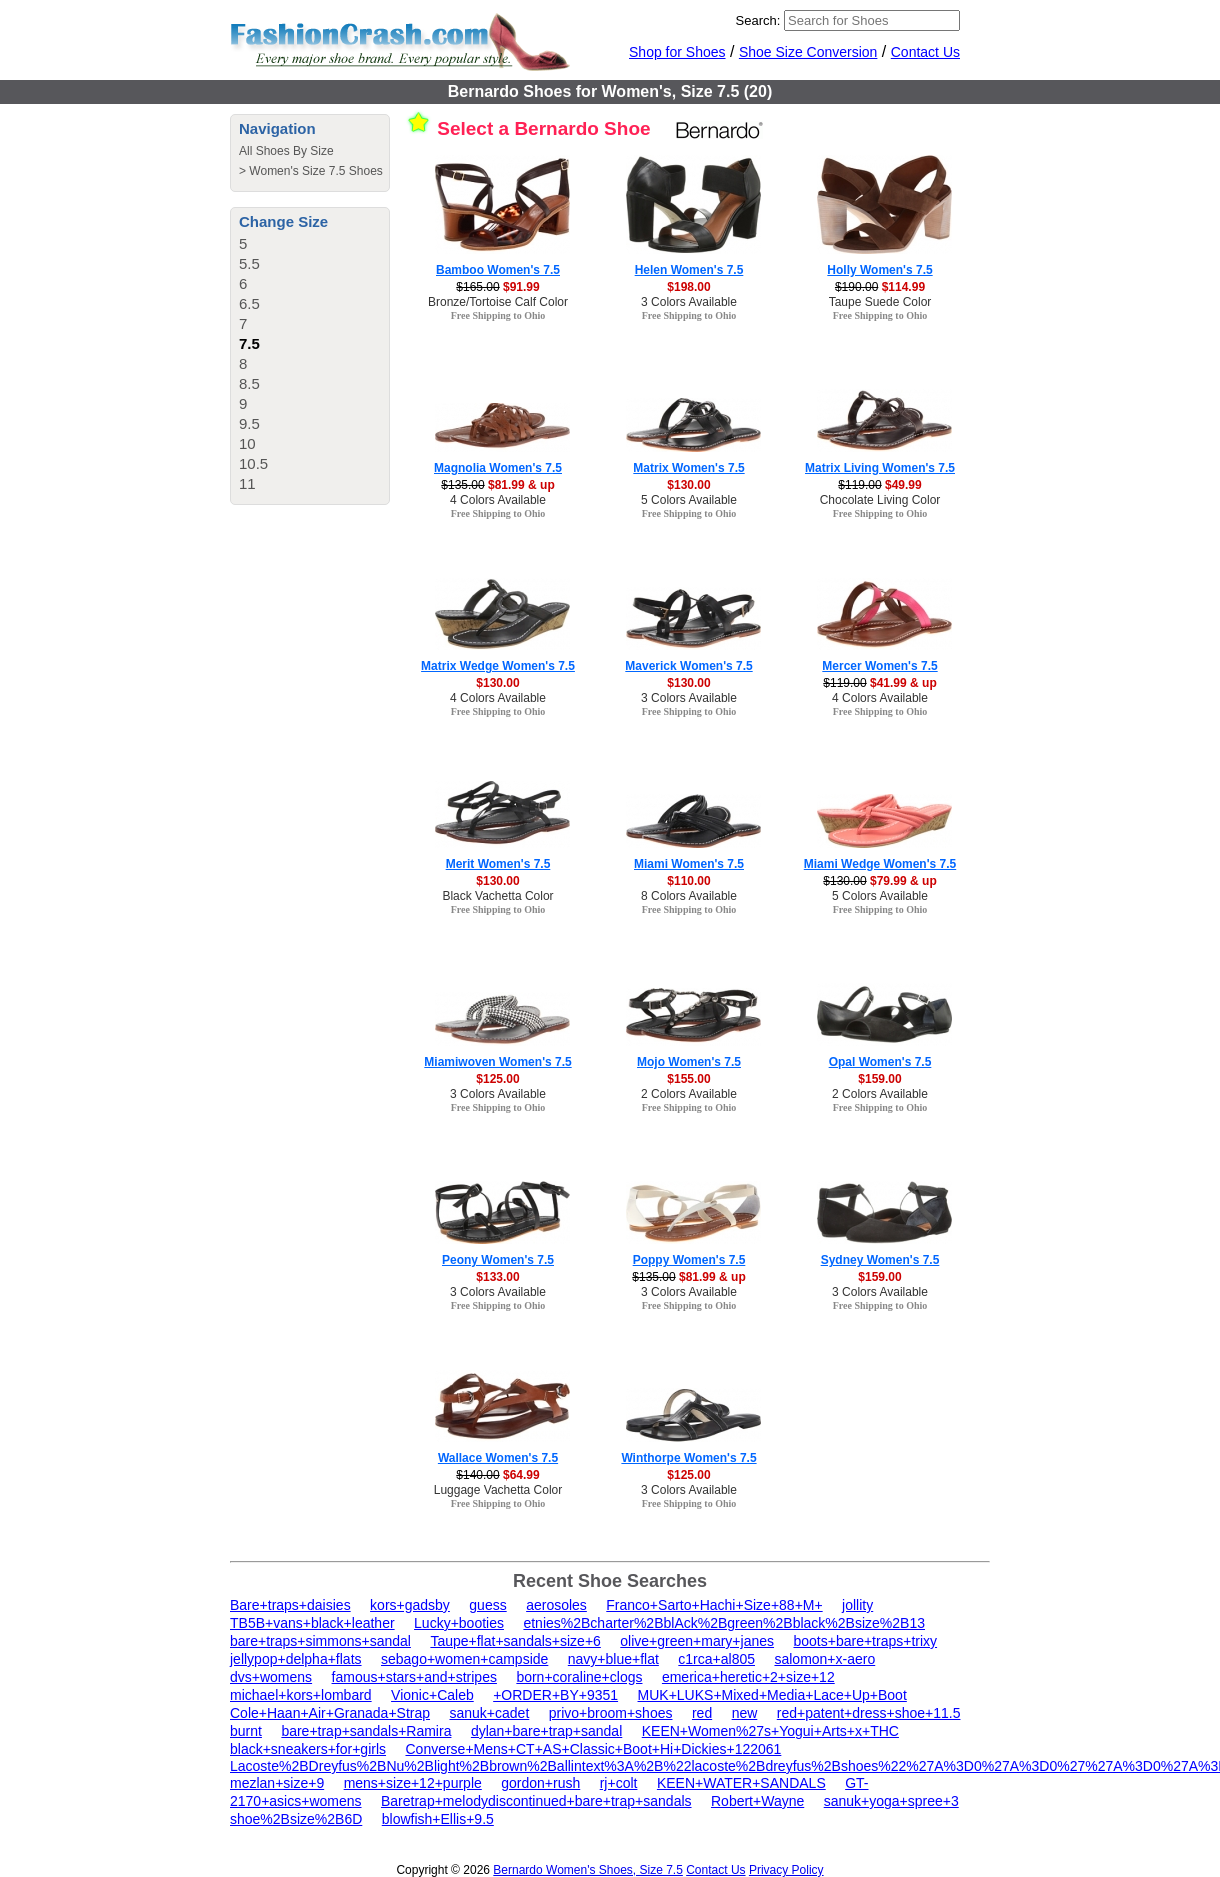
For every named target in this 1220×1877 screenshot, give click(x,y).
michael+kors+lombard (301, 1695)
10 (247, 443)
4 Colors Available (498, 500)
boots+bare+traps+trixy (865, 1641)
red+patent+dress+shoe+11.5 (869, 1713)
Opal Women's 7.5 (880, 1062)
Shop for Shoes (677, 52)
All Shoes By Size (286, 151)
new (745, 1713)
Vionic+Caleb (432, 1695)
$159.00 (879, 1079)
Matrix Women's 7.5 (688, 468)
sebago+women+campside (464, 1659)
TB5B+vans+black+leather (312, 1623)
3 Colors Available (689, 302)
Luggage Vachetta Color (498, 1490)
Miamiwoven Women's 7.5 (497, 1062)
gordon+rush (540, 1783)
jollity (857, 1605)
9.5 (249, 423)
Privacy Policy (786, 1870)
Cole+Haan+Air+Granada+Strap (330, 1713)
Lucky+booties (459, 1623)
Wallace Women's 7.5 (498, 1458)
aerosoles (556, 1605)
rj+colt (619, 1783)
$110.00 (688, 881)
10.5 (253, 463)
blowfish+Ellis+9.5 (438, 1819)
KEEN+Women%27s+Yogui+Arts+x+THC (770, 1731)
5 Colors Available (689, 500)
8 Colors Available (689, 896)
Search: (758, 20)
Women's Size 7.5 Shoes (315, 171)
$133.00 (497, 1277)
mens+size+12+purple (413, 1783)
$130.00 (688, 485)
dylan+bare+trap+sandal (546, 1731)
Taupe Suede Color (880, 302)
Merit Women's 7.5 (498, 864)
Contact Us (925, 52)
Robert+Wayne (757, 1801)
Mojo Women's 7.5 (689, 1062)
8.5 (249, 383)
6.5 (249, 303)
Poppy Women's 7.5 (689, 1260)
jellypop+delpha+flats (296, 1659)
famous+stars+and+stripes (414, 1677)
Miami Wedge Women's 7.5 (880, 864)
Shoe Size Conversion (808, 52)
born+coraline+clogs (579, 1677)
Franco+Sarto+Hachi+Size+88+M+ (714, 1605)
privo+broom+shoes (611, 1713)
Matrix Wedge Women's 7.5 (498, 666)
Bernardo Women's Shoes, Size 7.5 (588, 1870)
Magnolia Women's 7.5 (498, 468)
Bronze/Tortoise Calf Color (498, 302)
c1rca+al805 (716, 1659)
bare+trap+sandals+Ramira (366, 1731)
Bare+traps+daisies (290, 1605)
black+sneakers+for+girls (308, 1749)
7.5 (249, 343)
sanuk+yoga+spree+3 (891, 1801)
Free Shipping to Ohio (498, 315)
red (702, 1713)
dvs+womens (271, 1677)
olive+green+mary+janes (697, 1641)
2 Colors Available (689, 1094)
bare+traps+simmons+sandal (320, 1641)
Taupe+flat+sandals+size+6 (515, 1641)
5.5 (249, 263)
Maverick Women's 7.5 (688, 666)
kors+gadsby (410, 1605)
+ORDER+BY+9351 (555, 1695)
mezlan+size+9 (277, 1783)
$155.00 (688, 1079)
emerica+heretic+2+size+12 (748, 1677)
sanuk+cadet (489, 1713)
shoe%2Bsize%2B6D (296, 1819)
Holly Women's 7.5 (879, 270)
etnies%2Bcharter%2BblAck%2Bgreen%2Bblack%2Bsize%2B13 (724, 1623)
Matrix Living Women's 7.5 (880, 468)
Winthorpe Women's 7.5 (688, 1458)
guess (487, 1605)
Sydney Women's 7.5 (880, 1260)
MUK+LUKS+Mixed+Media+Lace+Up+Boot (772, 1695)
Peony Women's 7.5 (498, 1260)
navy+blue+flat (613, 1659)
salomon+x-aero (824, 1659)
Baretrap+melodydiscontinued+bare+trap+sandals (536, 1801)
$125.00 (497, 1079)
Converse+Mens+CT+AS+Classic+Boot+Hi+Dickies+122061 (593, 1749)
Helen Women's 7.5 (689, 270)
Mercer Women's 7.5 (879, 666)
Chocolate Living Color (880, 500)
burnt (246, 1731)
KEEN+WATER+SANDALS (741, 1783)
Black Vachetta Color (497, 896)
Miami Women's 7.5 (689, 864)
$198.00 (688, 287)
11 (247, 483)
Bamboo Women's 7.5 (498, 270)
